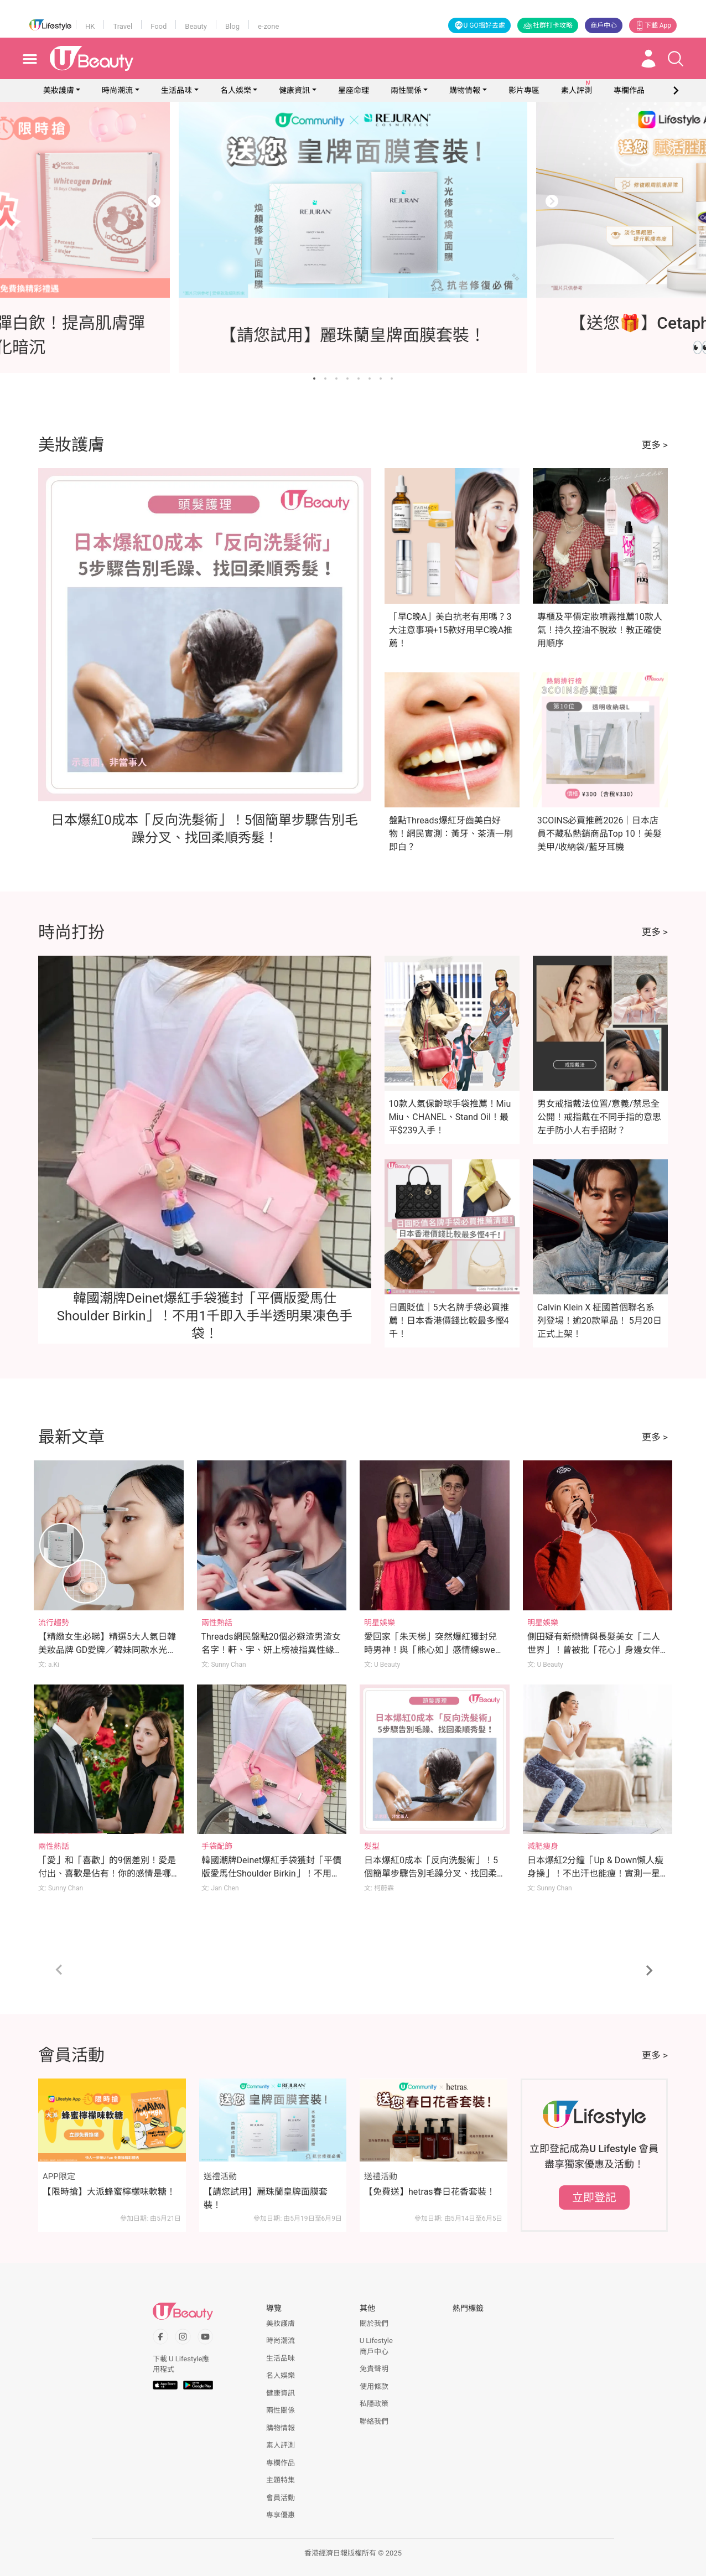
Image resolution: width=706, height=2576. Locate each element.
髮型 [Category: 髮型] (372, 1846)
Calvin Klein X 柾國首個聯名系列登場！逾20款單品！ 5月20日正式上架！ (599, 1320)
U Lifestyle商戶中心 (376, 2346)
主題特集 (280, 2480)
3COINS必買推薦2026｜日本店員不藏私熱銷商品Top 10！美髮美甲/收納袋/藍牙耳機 (599, 833)
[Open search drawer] (675, 58)
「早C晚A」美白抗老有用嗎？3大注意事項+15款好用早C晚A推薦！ (451, 630)
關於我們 (374, 2323)
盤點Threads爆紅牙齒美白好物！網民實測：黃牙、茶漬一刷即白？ (451, 833)
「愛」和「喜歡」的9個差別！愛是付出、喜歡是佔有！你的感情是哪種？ (107, 1873)
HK (90, 26)
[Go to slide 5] (358, 378)
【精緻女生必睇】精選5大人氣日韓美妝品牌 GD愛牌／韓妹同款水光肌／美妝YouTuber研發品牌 (107, 1649)
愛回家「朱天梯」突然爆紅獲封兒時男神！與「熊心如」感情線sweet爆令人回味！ (433, 1649)
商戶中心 (603, 25)
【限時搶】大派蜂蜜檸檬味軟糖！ (109, 2191)
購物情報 (464, 90)
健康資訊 (294, 90)
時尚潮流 (117, 90)
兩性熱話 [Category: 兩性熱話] (216, 1622)
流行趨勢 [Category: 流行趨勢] (53, 1622)
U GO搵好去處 (479, 25)
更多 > (655, 444)
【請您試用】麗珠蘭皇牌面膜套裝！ (266, 2198)
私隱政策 (374, 2403)
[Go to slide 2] (325, 378)
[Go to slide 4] (347, 378)
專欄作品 (280, 2463)
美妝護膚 (58, 90)
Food (158, 26)
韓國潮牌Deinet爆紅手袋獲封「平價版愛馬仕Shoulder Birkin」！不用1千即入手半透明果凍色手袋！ (204, 1315)
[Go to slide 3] (336, 378)
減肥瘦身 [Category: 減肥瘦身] (542, 1846)
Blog (232, 26)
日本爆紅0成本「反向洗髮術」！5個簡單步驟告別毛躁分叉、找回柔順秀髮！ (431, 1873)
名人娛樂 (235, 90)
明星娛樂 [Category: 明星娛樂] (379, 1622)
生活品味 (176, 90)
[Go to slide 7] (381, 378)
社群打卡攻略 (548, 25)
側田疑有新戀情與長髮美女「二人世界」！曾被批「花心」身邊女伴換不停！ (593, 1649)
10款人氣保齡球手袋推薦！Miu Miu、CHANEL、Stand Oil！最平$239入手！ (450, 1117)
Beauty (196, 26)
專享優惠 (280, 2515)
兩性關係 (406, 90)
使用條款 (374, 2386)
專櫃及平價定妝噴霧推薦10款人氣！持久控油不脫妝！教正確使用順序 (599, 630)
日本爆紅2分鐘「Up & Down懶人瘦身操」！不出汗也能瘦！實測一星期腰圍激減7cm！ (595, 1873)
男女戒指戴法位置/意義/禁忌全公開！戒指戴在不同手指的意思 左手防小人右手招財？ (599, 1117)
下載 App (653, 25)
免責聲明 (374, 2369)
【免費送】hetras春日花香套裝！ (429, 2191)
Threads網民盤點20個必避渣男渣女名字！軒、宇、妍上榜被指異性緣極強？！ (271, 1649)
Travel (122, 26)
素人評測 (280, 2445)
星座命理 (353, 90)
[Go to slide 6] (369, 378)
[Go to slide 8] (392, 378)
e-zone (268, 26)
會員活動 (280, 2498)
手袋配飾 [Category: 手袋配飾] (216, 1846)
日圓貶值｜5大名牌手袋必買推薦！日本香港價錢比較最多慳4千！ (449, 1320)
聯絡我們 (374, 2421)
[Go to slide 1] (314, 378)
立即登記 (594, 2197)
